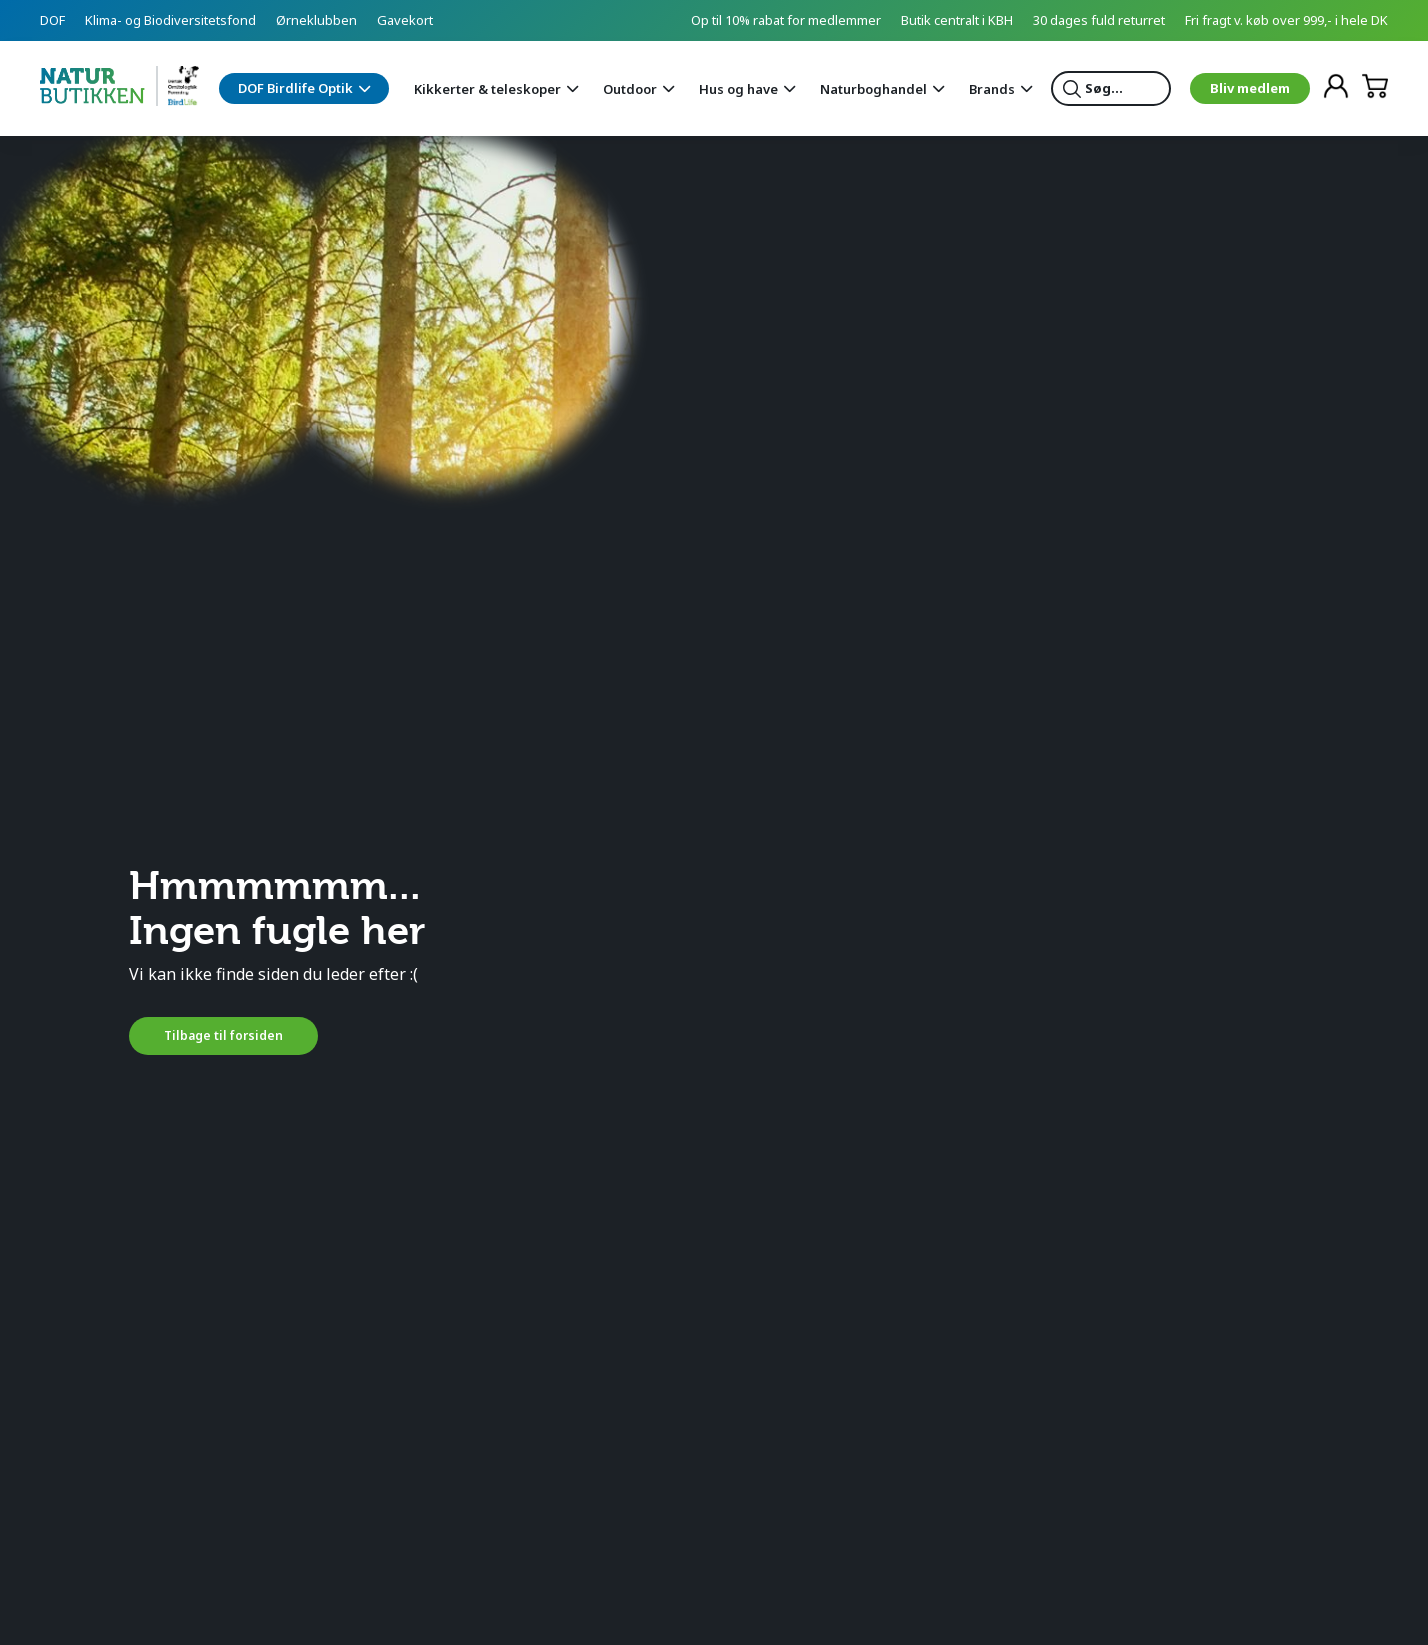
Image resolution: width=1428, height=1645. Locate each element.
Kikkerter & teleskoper (487, 89)
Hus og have (738, 89)
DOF (52, 20)
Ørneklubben (316, 20)
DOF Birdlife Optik (295, 88)
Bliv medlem (1250, 88)
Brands (992, 89)
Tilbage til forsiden (223, 1035)
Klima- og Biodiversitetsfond (170, 20)
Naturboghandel (873, 89)
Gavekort (405, 20)
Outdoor (630, 89)
